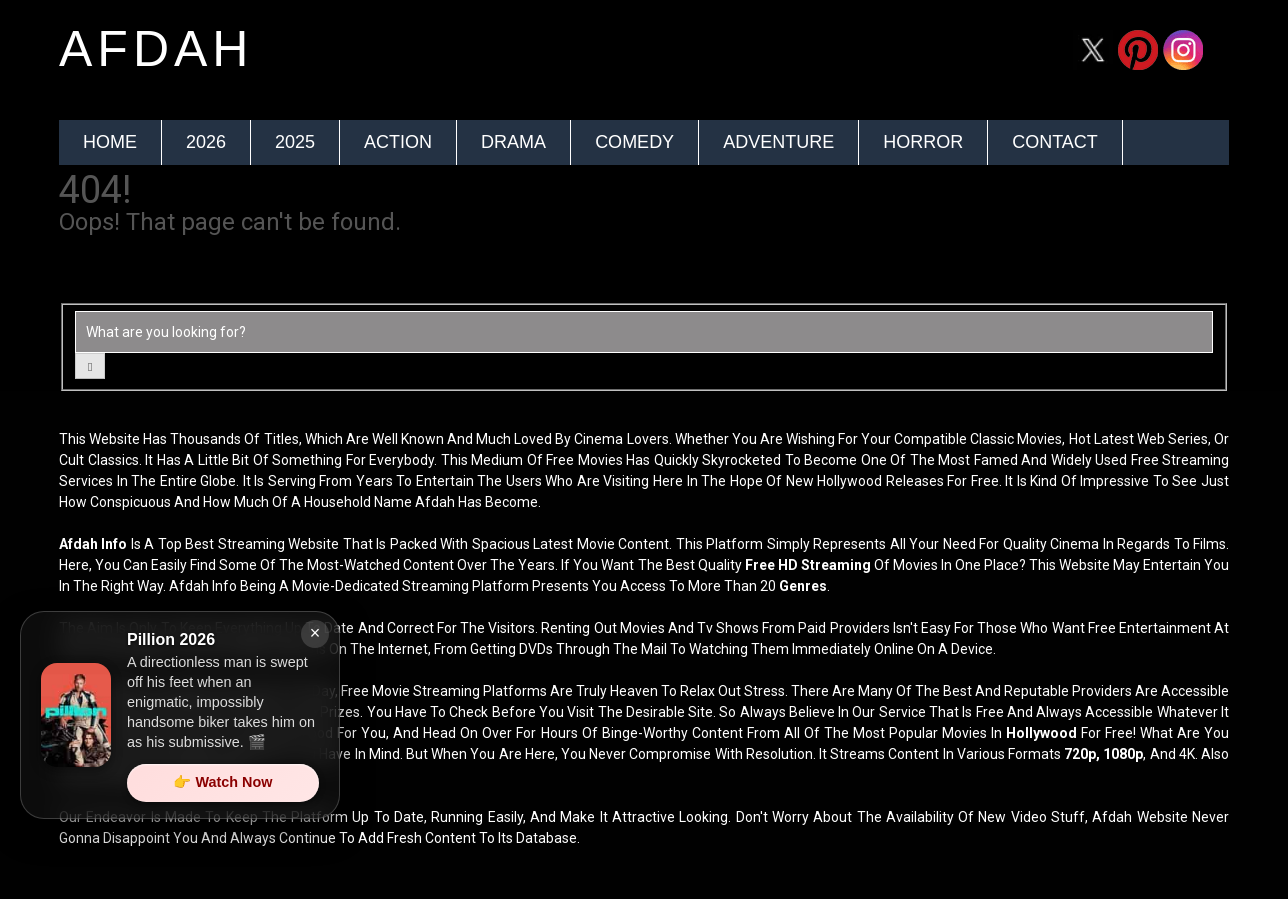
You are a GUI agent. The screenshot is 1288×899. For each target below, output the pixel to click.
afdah (156, 49)
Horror (923, 142)
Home (110, 142)
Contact (1055, 142)
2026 (206, 142)
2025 (295, 142)
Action (398, 142)
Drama (513, 142)
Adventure (778, 142)
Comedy (634, 142)
